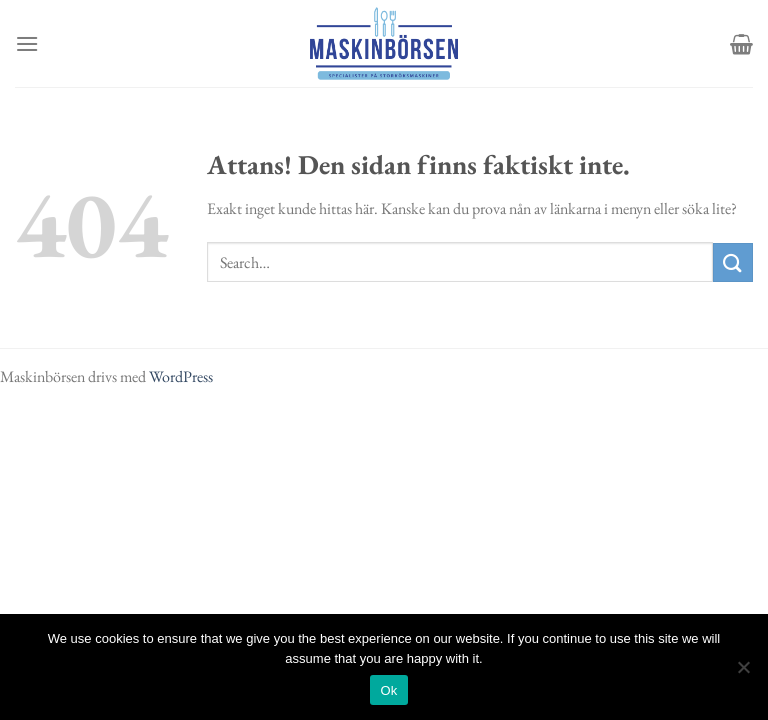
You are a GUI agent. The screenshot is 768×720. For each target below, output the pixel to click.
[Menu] (27, 43)
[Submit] (733, 262)
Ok (388, 690)
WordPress (181, 376)
